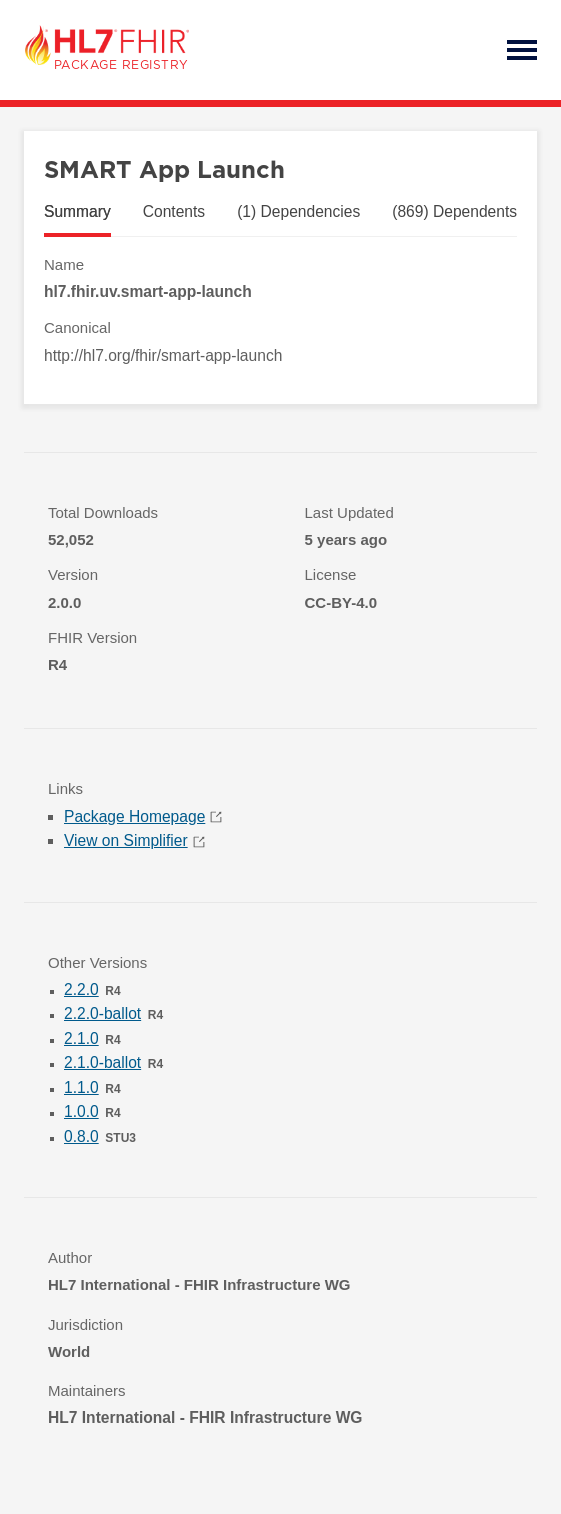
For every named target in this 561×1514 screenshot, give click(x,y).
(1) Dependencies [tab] (298, 211)
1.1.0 (81, 1087)
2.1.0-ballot (102, 1062)
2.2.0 (81, 989)
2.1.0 (81, 1038)
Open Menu (522, 50)
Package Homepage (143, 816)
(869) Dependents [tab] (454, 211)
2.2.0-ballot (102, 1013)
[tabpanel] (280, 310)
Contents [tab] (174, 211)
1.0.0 (81, 1111)
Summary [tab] (77, 211)
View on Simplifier (134, 840)
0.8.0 (81, 1136)
